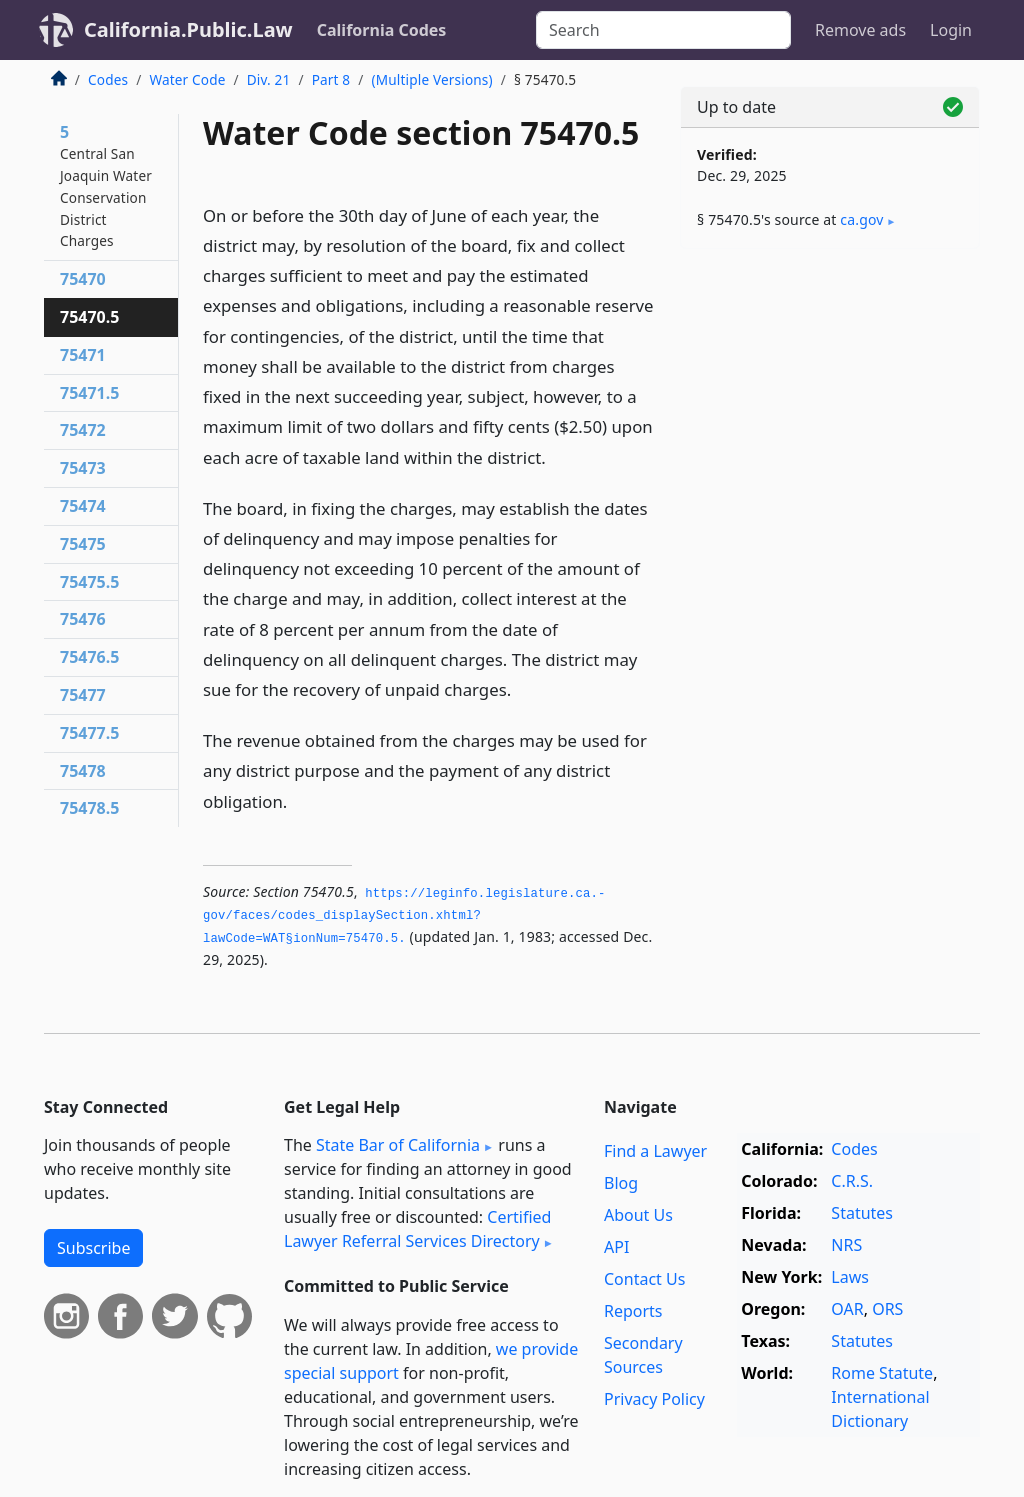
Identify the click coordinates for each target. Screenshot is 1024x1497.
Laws (850, 1277)
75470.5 (89, 317)
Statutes (862, 1213)
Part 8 (331, 79)
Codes (108, 79)
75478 (83, 771)
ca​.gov (861, 219)
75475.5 (89, 582)
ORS (887, 1309)
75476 (83, 619)
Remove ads (860, 30)
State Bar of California (398, 1145)
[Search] (663, 30)
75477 (83, 695)
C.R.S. (852, 1181)
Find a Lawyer (655, 1151)
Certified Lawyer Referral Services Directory (417, 1229)
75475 (83, 544)
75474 (83, 506)
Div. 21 (269, 79)
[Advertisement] (830, 402)
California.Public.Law (188, 29)
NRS (846, 1245)
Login (951, 30)
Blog (621, 1183)
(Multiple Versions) (432, 79)
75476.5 (89, 657)
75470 (83, 279)
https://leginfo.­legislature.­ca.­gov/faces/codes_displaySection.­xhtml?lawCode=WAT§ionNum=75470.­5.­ (404, 916)
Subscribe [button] (93, 1248)
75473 (83, 468)
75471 (83, 355)
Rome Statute (882, 1373)
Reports (633, 1311)
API (616, 1247)
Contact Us (644, 1279)
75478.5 (89, 808)
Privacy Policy (654, 1399)
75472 (83, 430)
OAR (847, 1309)
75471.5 (89, 393)
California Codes (382, 30)
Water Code (187, 79)
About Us (638, 1215)
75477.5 (89, 733)
